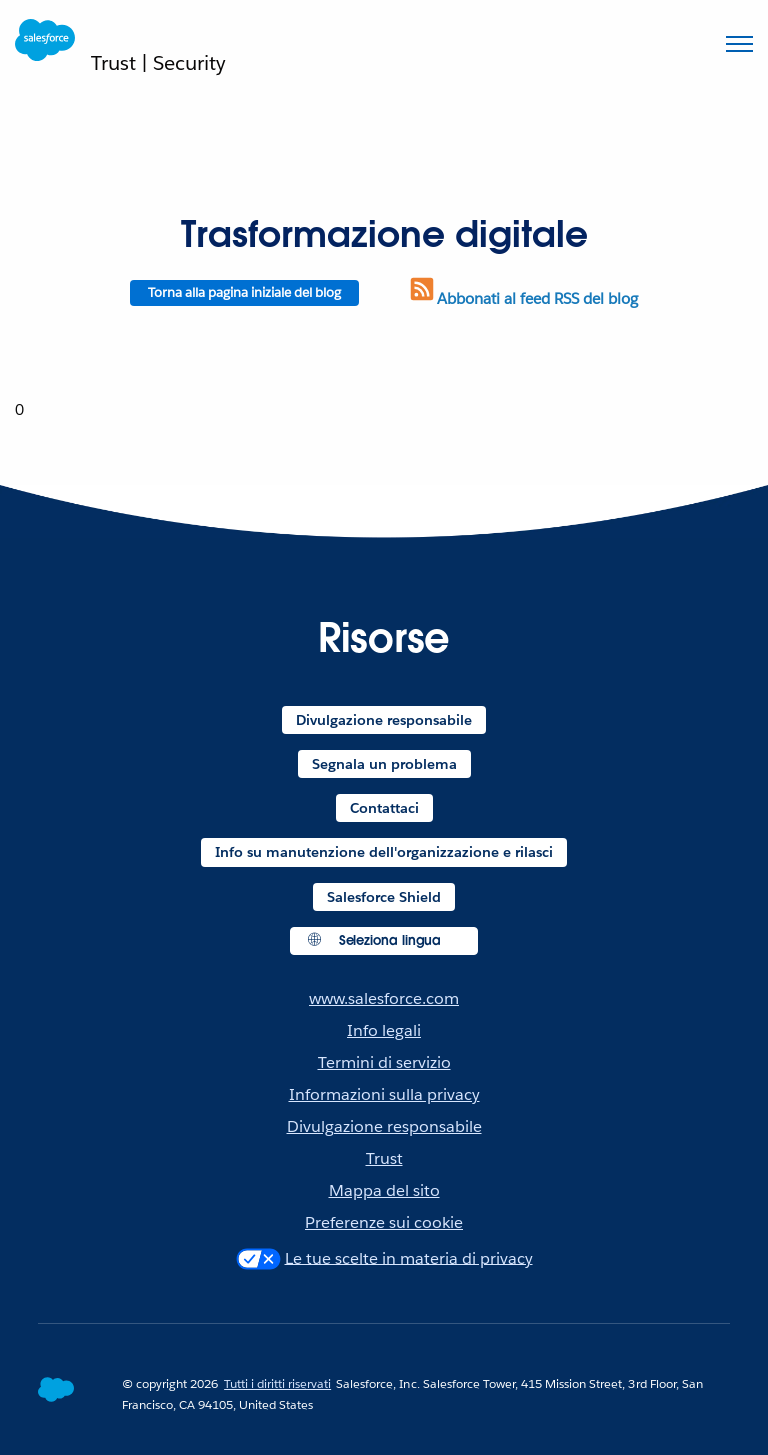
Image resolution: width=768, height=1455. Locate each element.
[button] (384, 941)
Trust (384, 1158)
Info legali (384, 1030)
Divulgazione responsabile (384, 720)
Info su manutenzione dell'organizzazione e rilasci (384, 852)
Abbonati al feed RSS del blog (522, 298)
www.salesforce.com (384, 998)
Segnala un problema (384, 764)
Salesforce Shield (384, 897)
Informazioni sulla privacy (384, 1094)
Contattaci (384, 808)
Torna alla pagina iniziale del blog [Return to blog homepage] (244, 292)
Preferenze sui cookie (384, 1222)
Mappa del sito (384, 1190)
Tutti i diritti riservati (277, 1383)
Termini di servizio (384, 1062)
